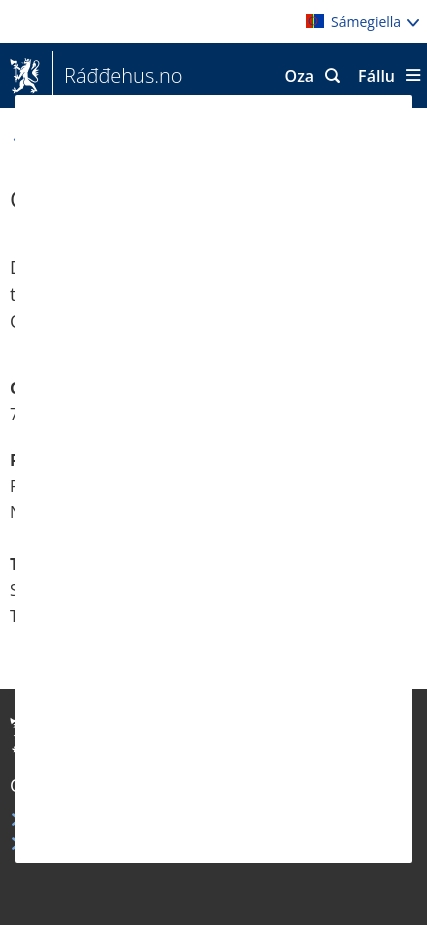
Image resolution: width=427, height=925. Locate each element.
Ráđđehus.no (117, 76)
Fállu (376, 76)
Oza (300, 76)
